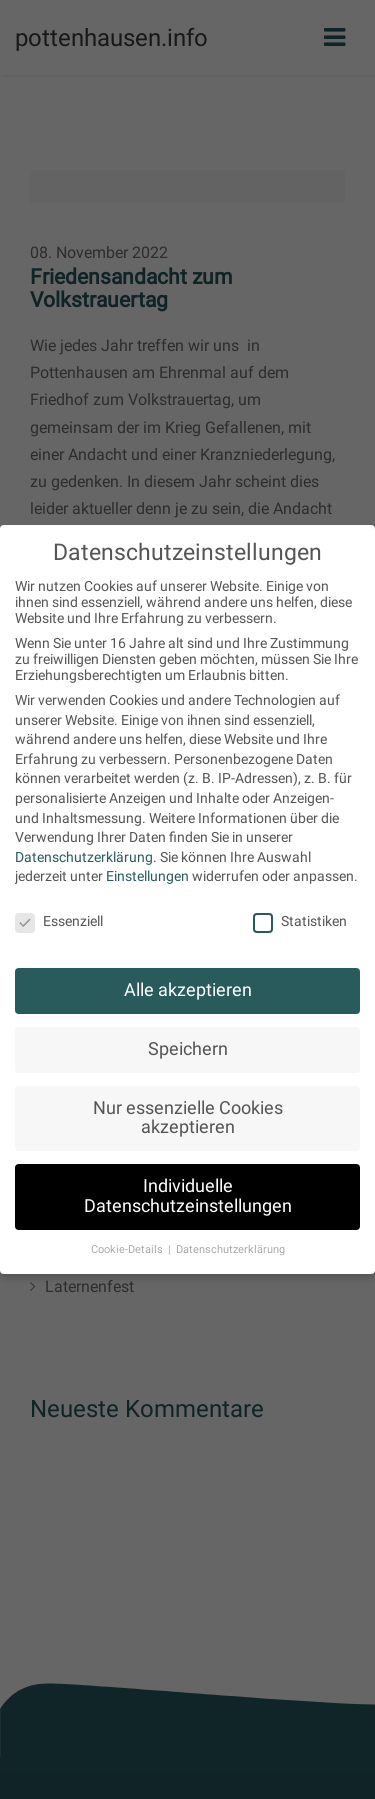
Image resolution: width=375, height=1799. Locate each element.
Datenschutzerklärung (84, 857)
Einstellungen (147, 876)
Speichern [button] (188, 1049)
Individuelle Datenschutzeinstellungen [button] (188, 1196)
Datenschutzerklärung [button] (230, 1249)
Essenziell (59, 921)
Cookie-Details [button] (128, 1249)
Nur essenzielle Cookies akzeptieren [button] (188, 1118)
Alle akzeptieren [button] (188, 990)
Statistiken (300, 921)
